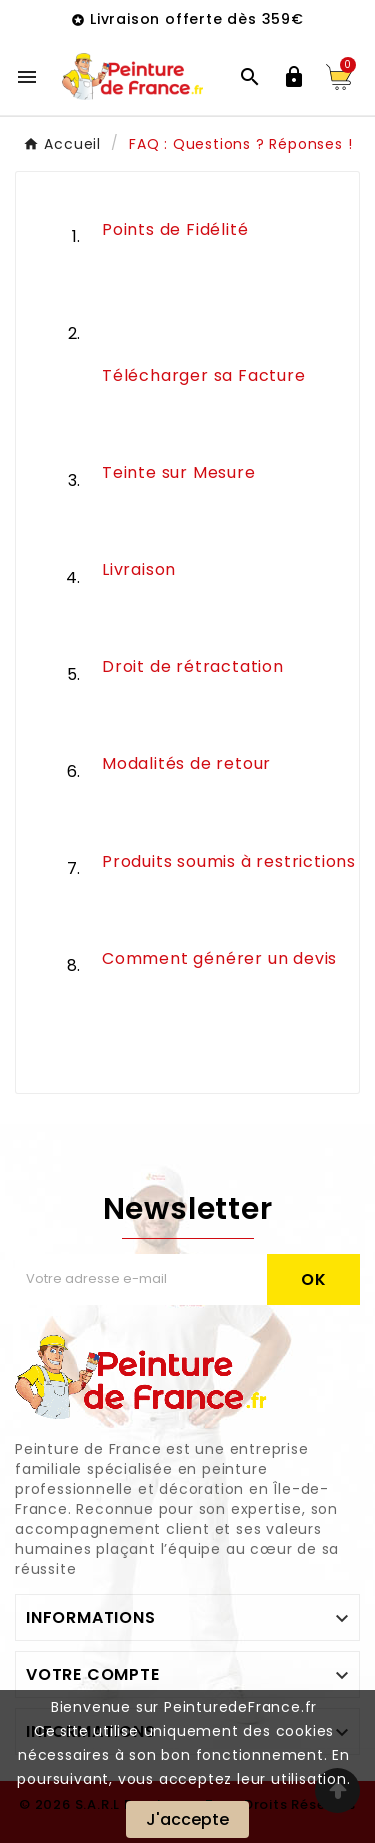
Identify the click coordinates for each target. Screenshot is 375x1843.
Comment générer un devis (219, 958)
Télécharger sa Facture (204, 375)
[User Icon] (294, 77)
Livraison (139, 569)
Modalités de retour (186, 763)
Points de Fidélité (175, 229)
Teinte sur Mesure (179, 472)
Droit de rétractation (193, 666)
